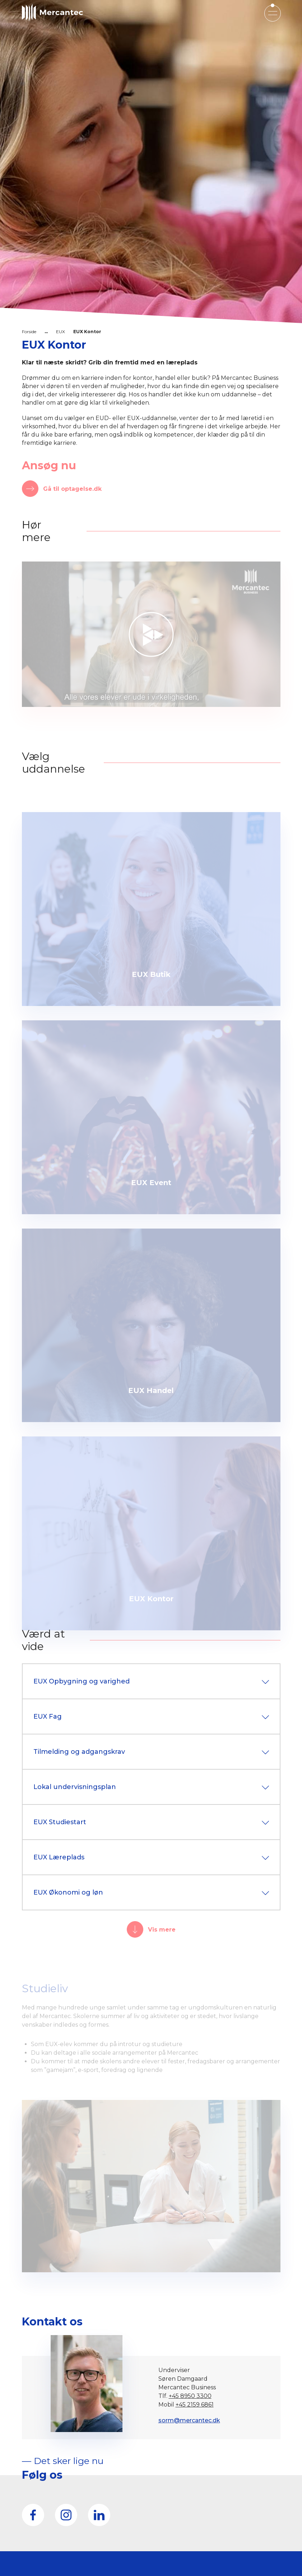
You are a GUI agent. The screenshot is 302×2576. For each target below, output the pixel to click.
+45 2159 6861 (195, 2404)
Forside (29, 331)
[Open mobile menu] (272, 13)
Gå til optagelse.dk (72, 488)
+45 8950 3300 (190, 2396)
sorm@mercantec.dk (189, 2420)
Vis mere (162, 1929)
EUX (61, 331)
